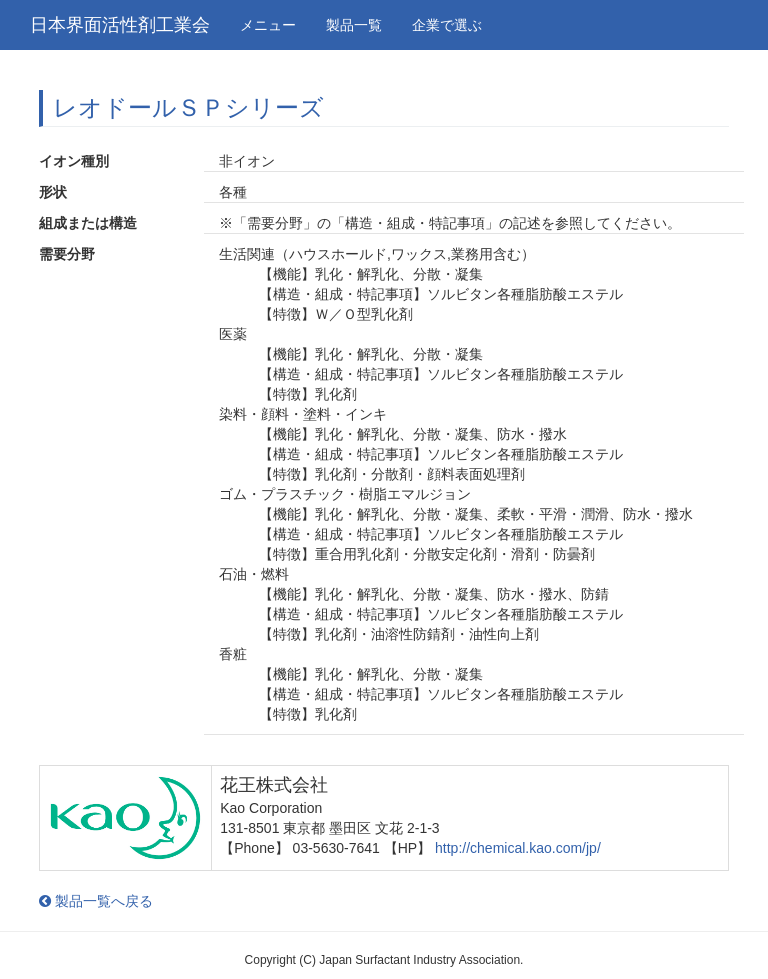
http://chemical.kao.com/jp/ (518, 848)
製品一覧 (354, 25)
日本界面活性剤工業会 (120, 25)
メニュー (268, 25)
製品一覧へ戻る (96, 901)
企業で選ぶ (447, 25)
